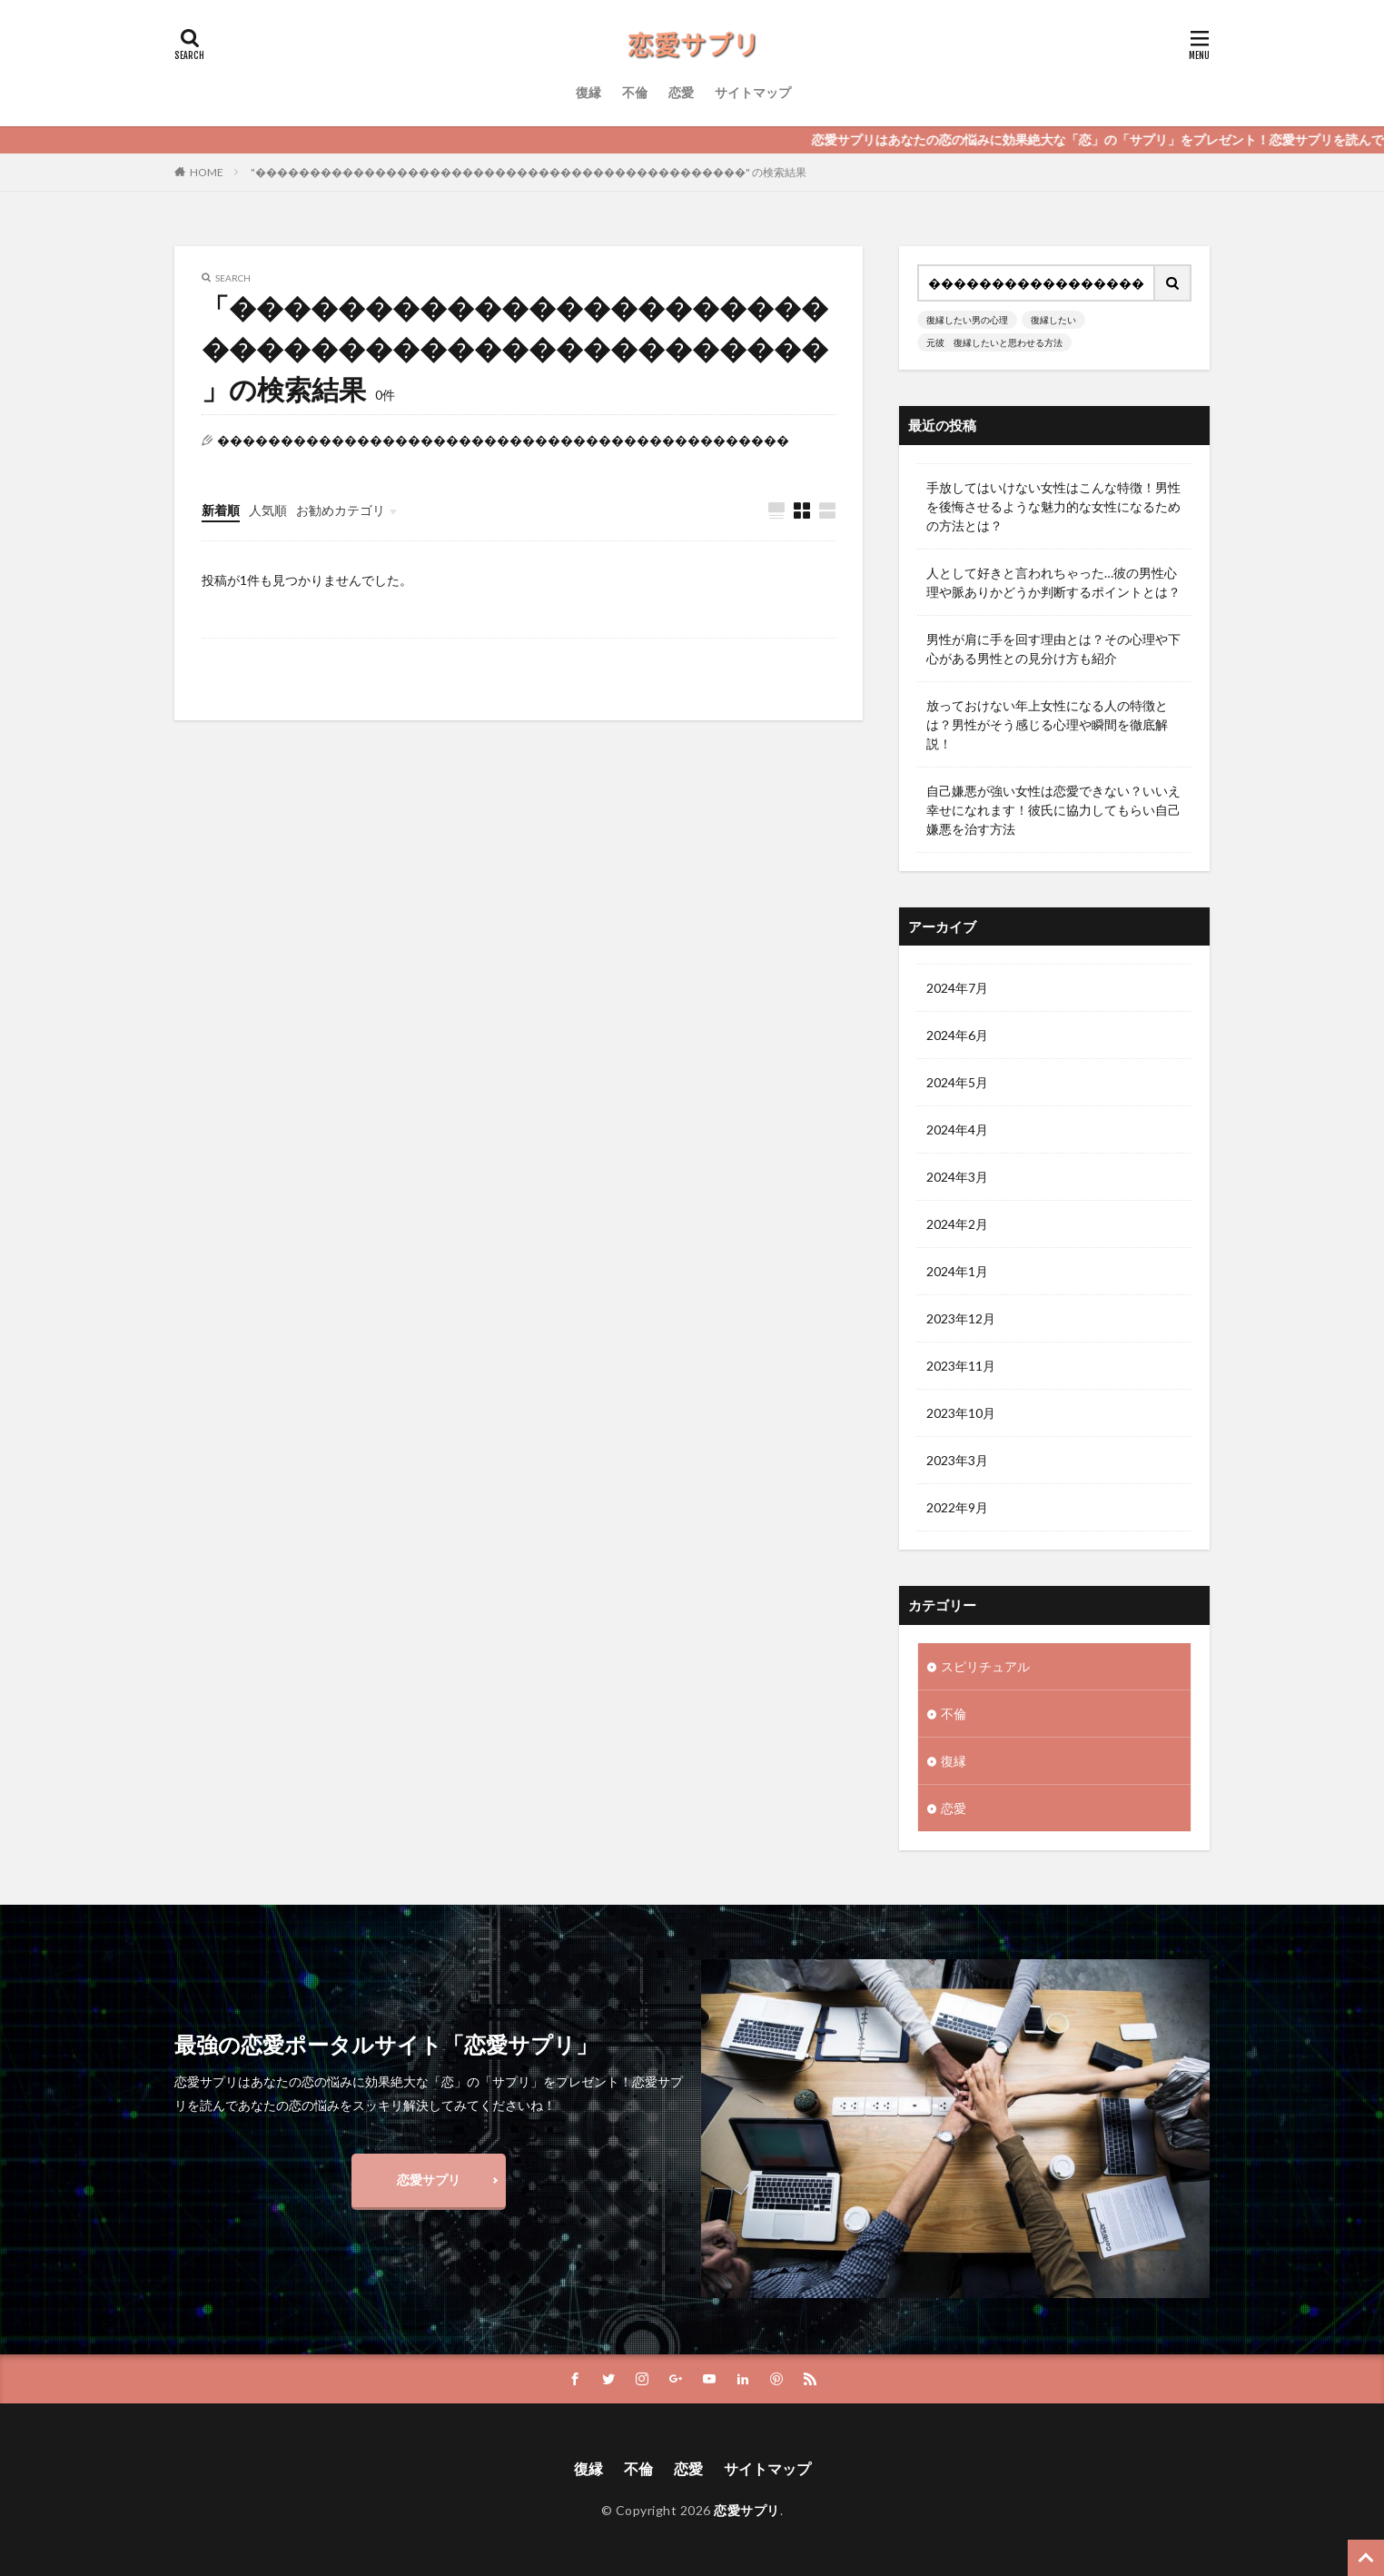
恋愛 (681, 92)
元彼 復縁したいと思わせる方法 (994, 342)
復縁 (588, 92)
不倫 (635, 92)
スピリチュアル (985, 1666)
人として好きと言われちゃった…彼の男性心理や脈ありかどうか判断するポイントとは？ (1053, 582)
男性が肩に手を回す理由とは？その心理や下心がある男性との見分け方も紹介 (1053, 648)
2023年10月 (960, 1413)
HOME (206, 171)
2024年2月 (957, 1224)
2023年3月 (957, 1460)
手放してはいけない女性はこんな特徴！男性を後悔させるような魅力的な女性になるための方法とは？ (1053, 506)
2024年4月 (957, 1129)
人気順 (268, 510)
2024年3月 (957, 1176)
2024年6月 (957, 1035)
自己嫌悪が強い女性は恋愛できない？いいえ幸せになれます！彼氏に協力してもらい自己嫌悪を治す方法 (1053, 810)
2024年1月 (957, 1271)
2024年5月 (957, 1082)
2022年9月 (957, 1507)
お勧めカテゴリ (340, 510)
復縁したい (1053, 319)
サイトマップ (753, 92)
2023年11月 (960, 1365)
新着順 (221, 510)
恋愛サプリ (428, 2179)
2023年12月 (960, 1318)
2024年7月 (957, 988)
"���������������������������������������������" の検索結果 (528, 172)
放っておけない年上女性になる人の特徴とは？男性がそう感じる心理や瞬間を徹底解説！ (1047, 724)
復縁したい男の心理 (967, 319)
